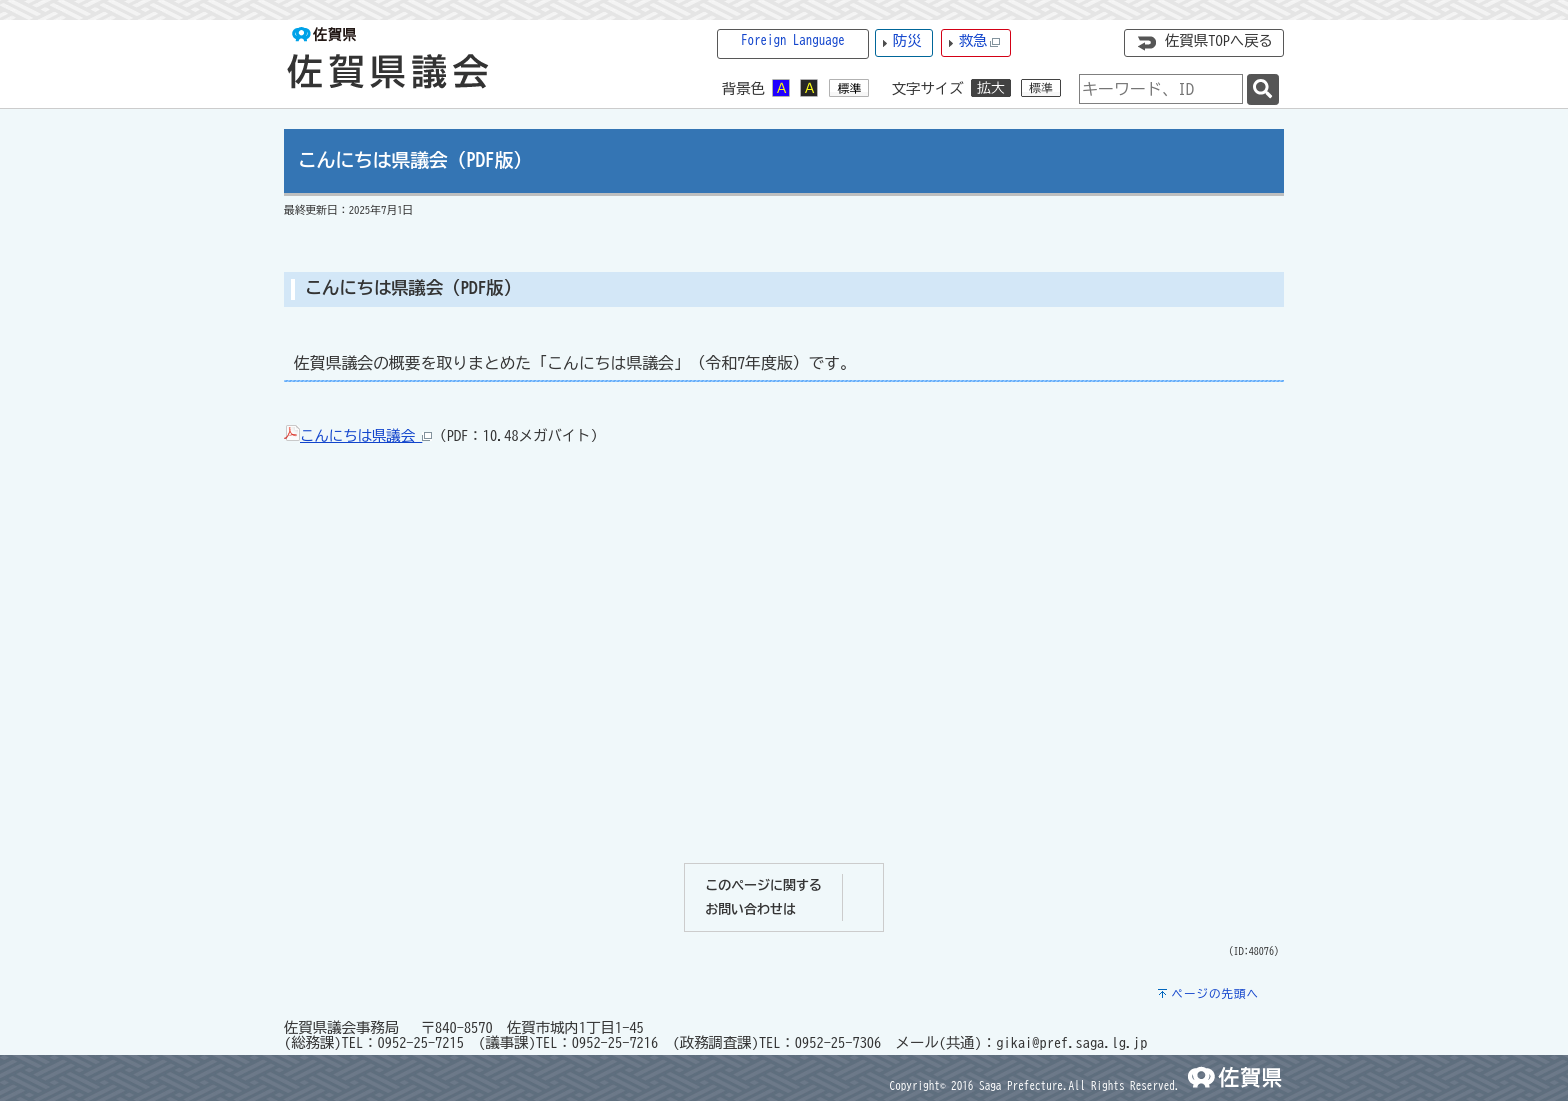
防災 (907, 40)
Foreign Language (793, 40)
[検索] (1263, 89)
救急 (980, 41)
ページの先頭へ (1215, 993)
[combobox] (1161, 89)
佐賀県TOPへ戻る (1219, 40)
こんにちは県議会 (366, 435)
